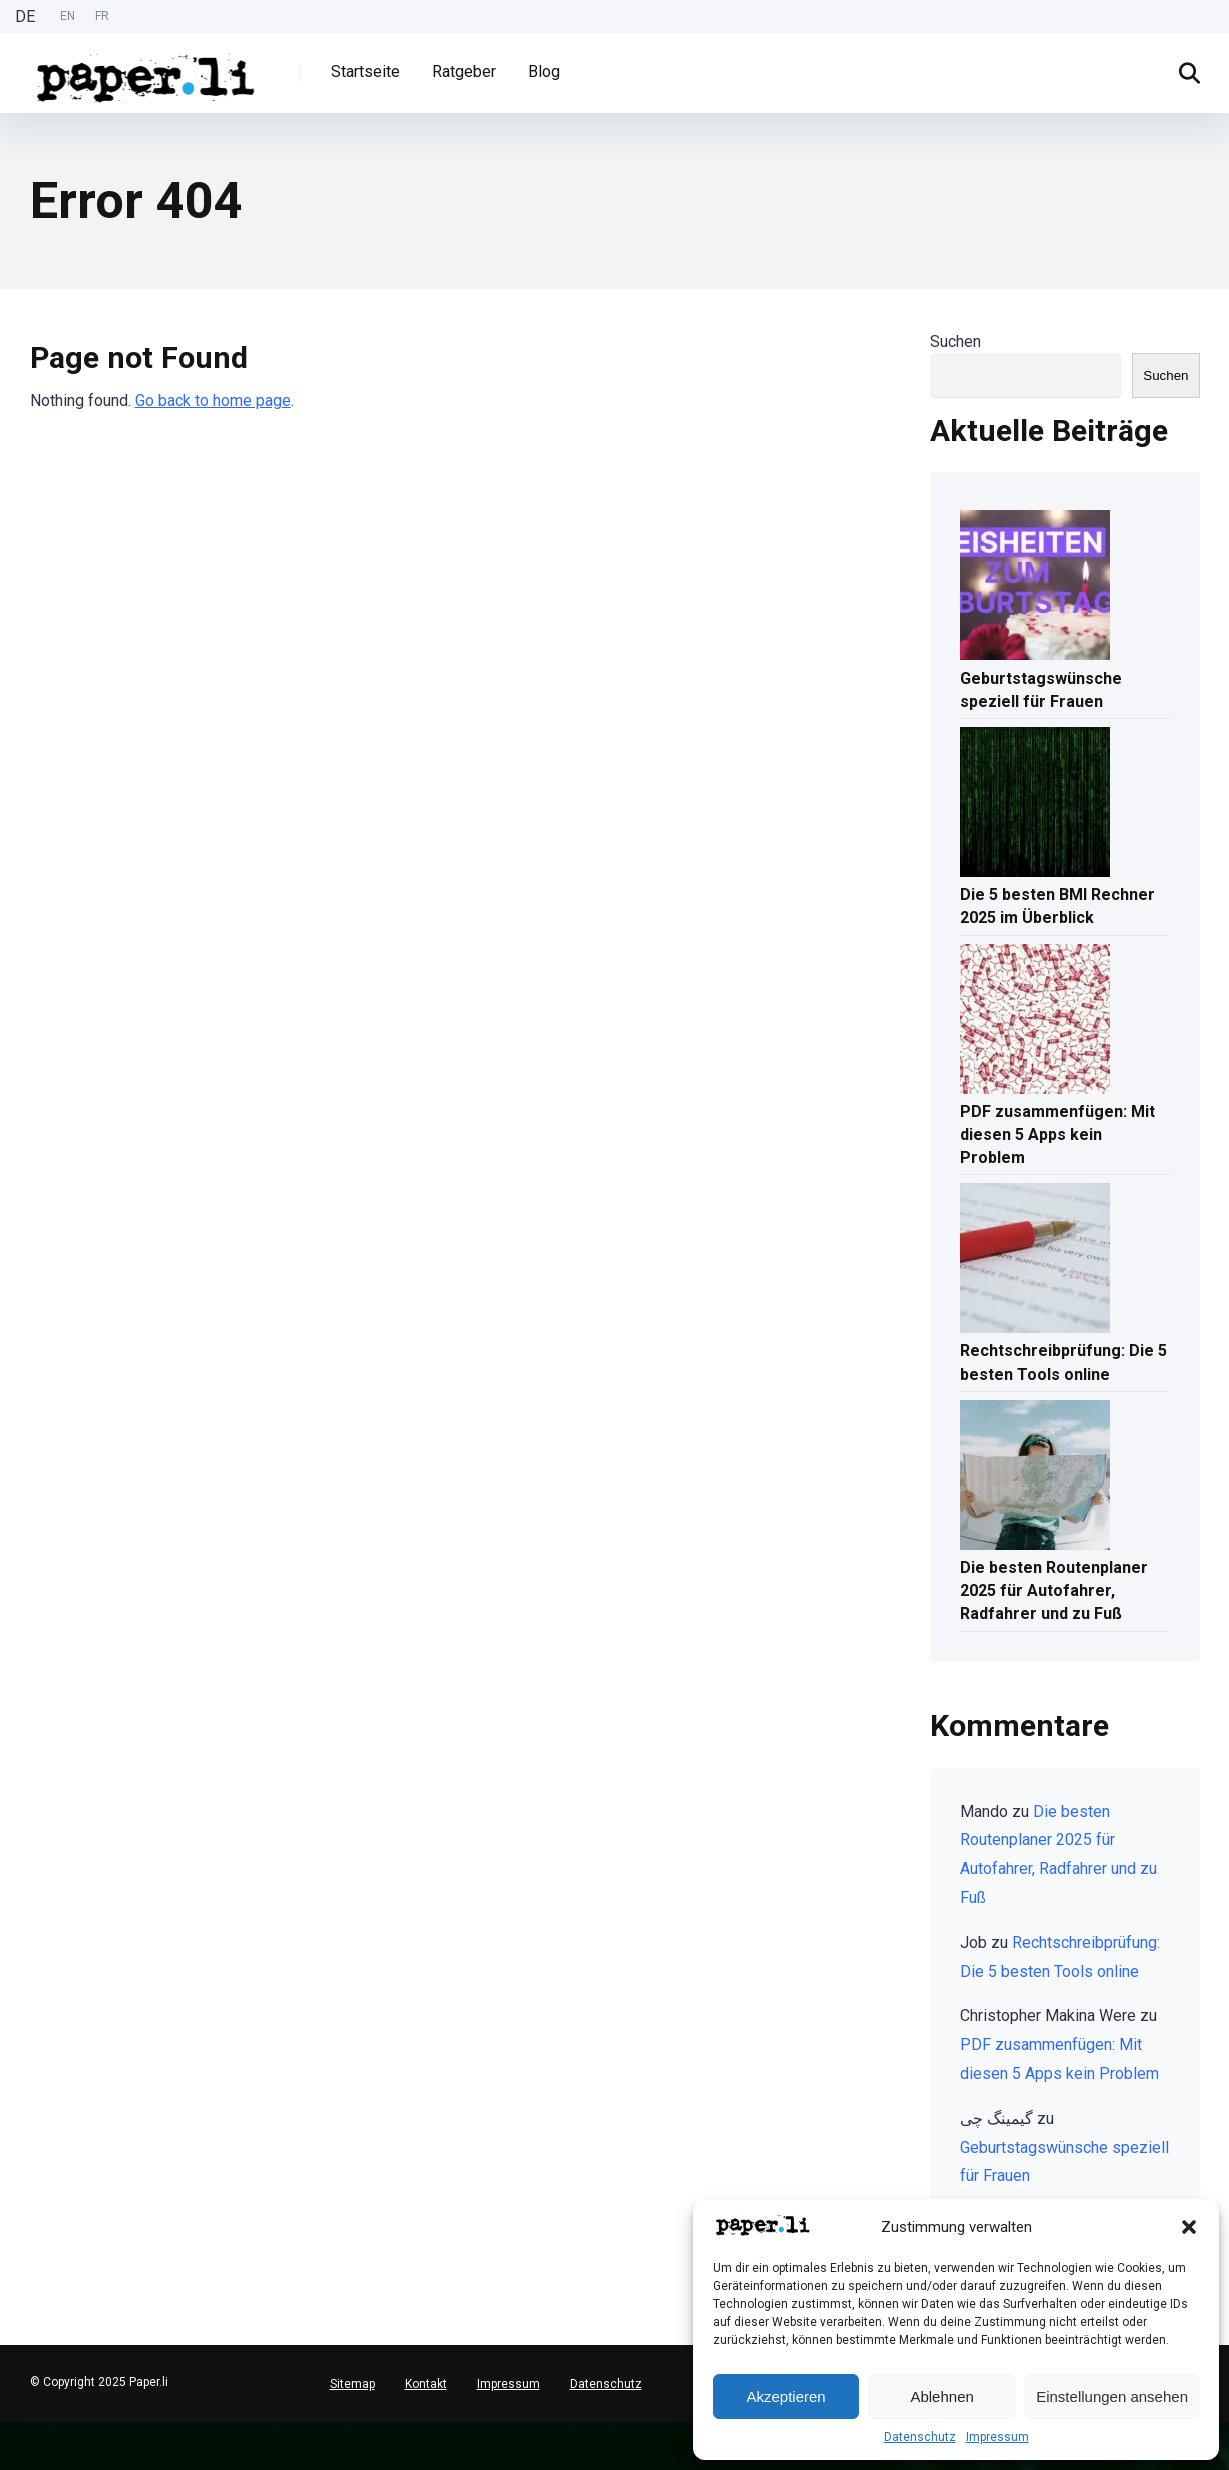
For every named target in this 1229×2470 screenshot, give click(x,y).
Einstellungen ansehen (1112, 2396)
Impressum (997, 2437)
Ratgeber (464, 71)
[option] (67, 16)
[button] (1189, 2227)
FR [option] (102, 16)
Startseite (365, 71)
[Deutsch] (10, 2429)
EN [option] (67, 16)
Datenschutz (920, 2437)
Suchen (955, 341)
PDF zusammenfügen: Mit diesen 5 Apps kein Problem (1057, 1134)
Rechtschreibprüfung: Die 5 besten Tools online (1063, 1362)
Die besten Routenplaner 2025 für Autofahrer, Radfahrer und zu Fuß (1054, 1590)
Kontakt (426, 2384)
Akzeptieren (785, 2396)
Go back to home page (213, 400)
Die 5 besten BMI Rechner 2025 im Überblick (1057, 906)
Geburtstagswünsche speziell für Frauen (1041, 690)
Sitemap (352, 2384)
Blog (544, 71)
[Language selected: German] (67, 16)
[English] (10, 2445)
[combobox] (10, 2430)
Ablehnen (941, 2396)
